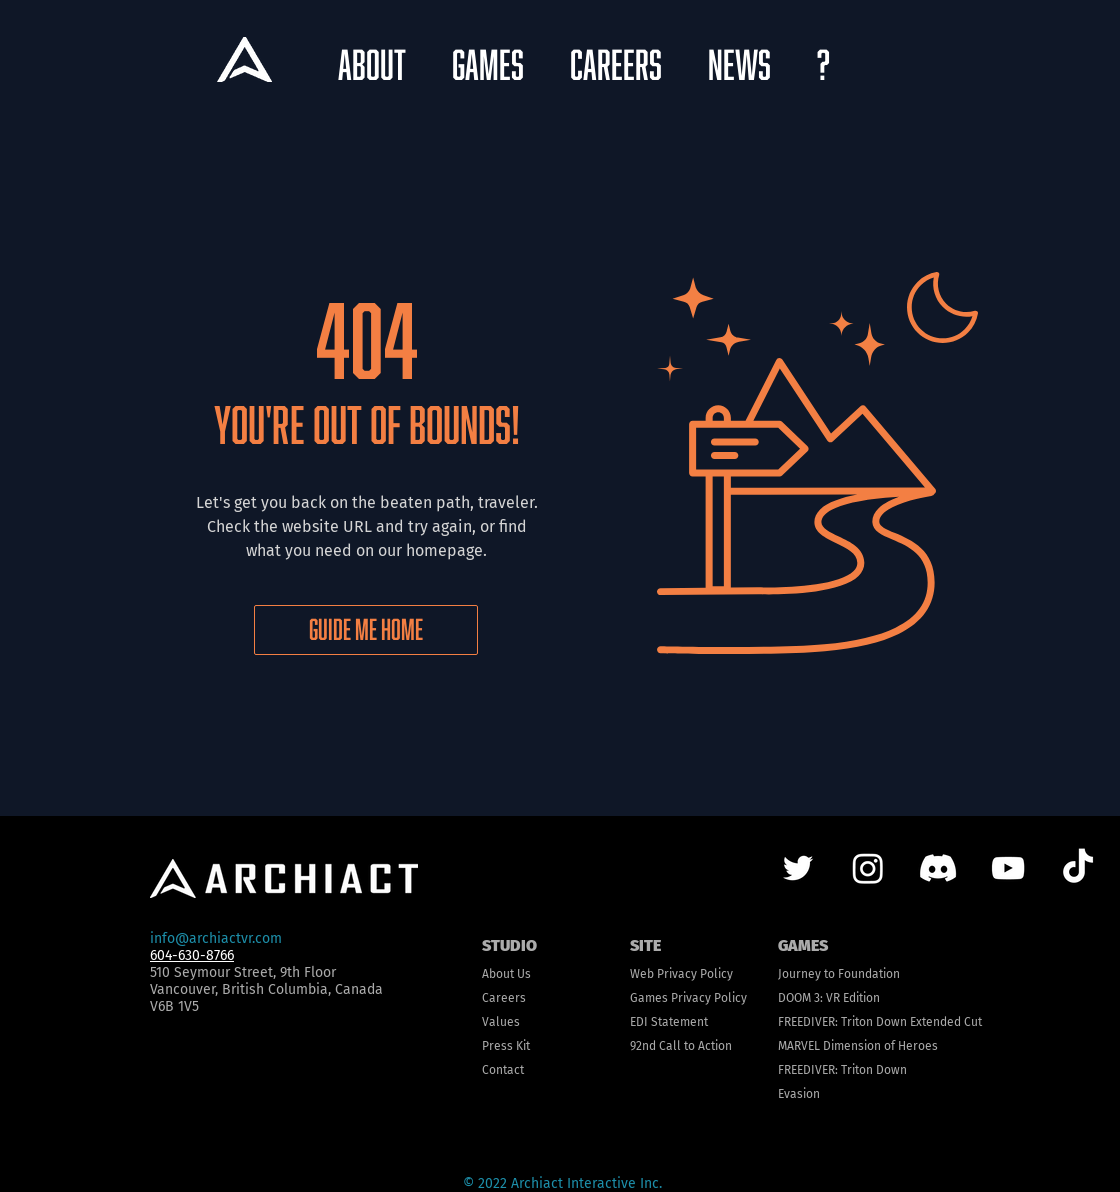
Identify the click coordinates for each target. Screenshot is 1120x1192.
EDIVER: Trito (831, 1022)
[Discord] (938, 868)
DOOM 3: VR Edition (829, 998)
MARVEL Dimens (821, 1046)
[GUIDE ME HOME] (366, 630)
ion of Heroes (901, 1046)
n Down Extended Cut (924, 1022)
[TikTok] (1078, 868)
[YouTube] (1008, 868)
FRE (787, 1022)
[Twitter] (798, 868)
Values (501, 1022)
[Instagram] (868, 868)
